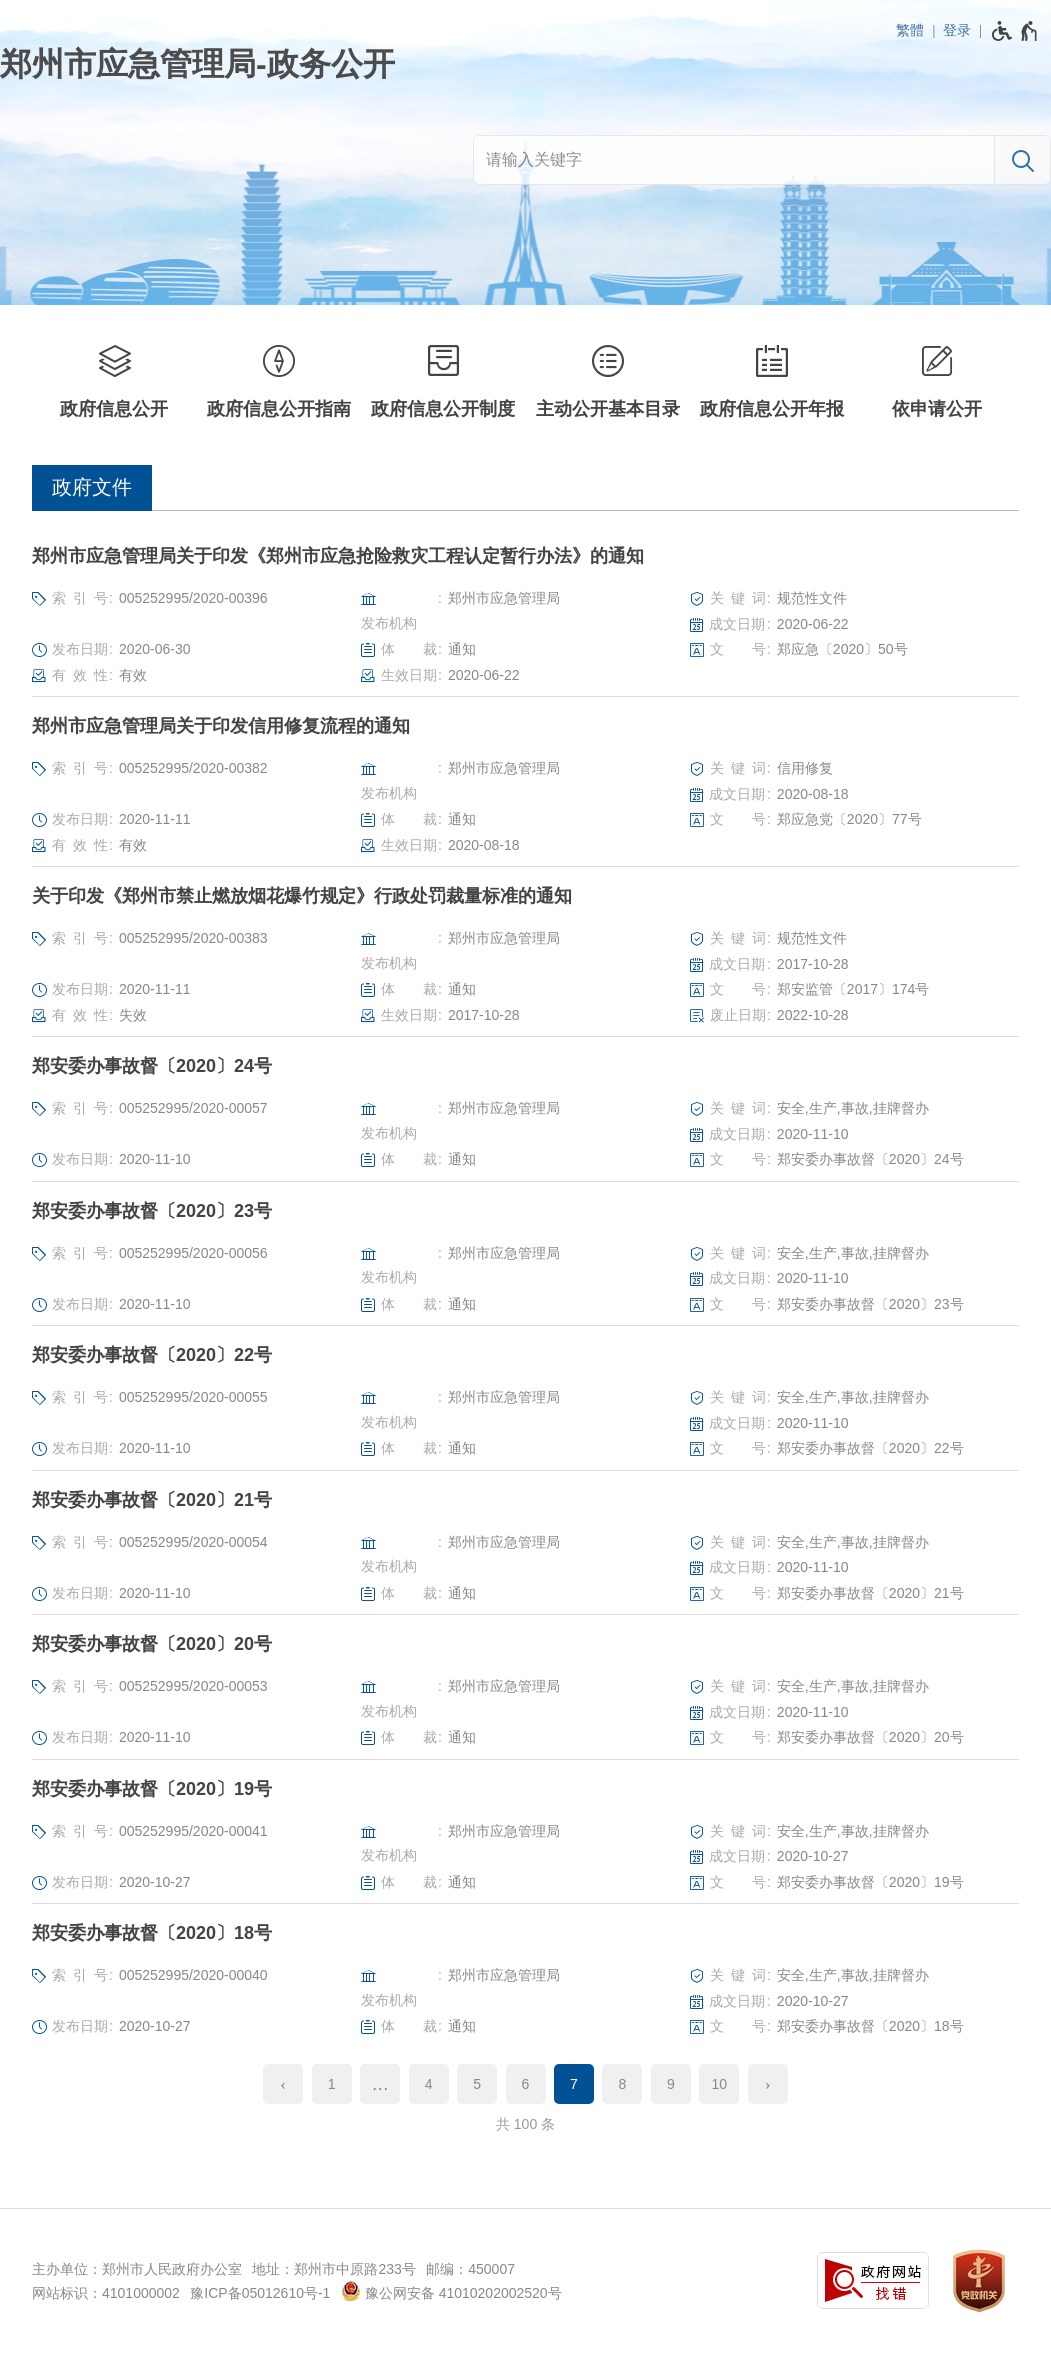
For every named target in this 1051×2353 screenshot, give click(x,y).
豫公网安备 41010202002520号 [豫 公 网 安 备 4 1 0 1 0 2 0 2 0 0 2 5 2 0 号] (451, 2291)
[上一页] (283, 2084)
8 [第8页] (623, 2084)
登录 (957, 30)
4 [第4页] (429, 2084)
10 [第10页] (720, 2084)
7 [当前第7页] (574, 2084)
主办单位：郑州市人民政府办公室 (137, 2269)
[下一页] (768, 2084)
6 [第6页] (526, 2084)
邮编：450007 (470, 2269)
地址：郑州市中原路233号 (333, 2269)
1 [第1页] (332, 2084)
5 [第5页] (477, 2084)
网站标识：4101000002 (106, 2293)
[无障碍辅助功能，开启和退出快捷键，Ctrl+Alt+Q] (1015, 31)
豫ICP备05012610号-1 (260, 2293)
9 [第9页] (671, 2084)
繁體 (910, 30)
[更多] (380, 2084)
